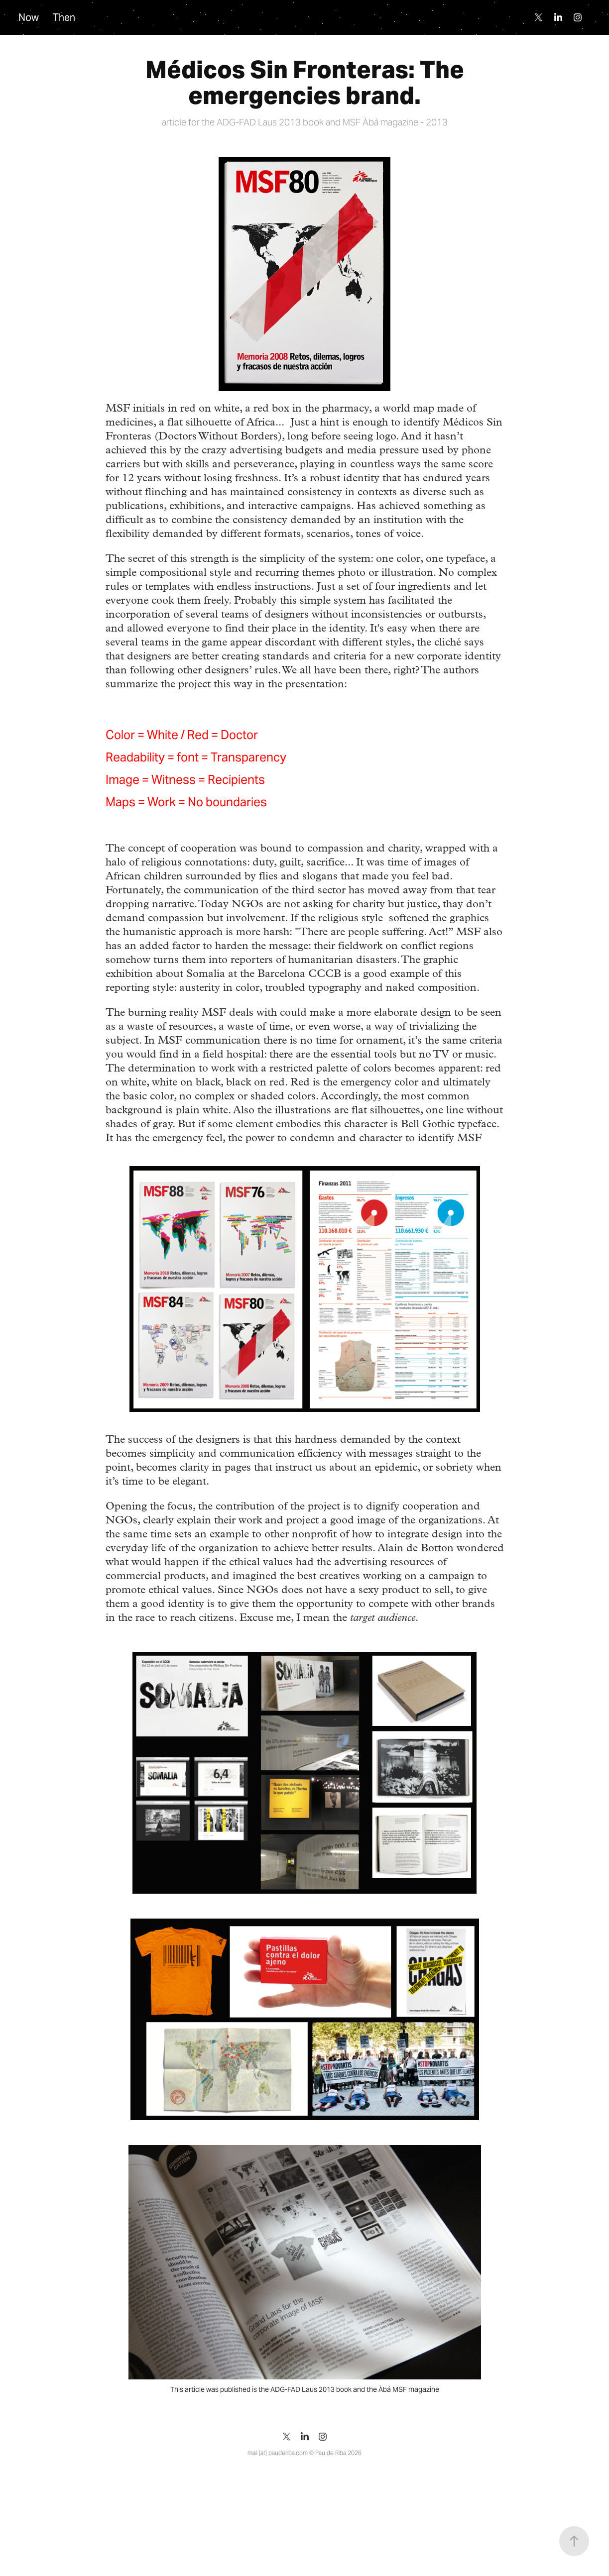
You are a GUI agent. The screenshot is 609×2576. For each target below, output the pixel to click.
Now (28, 17)
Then (64, 17)
